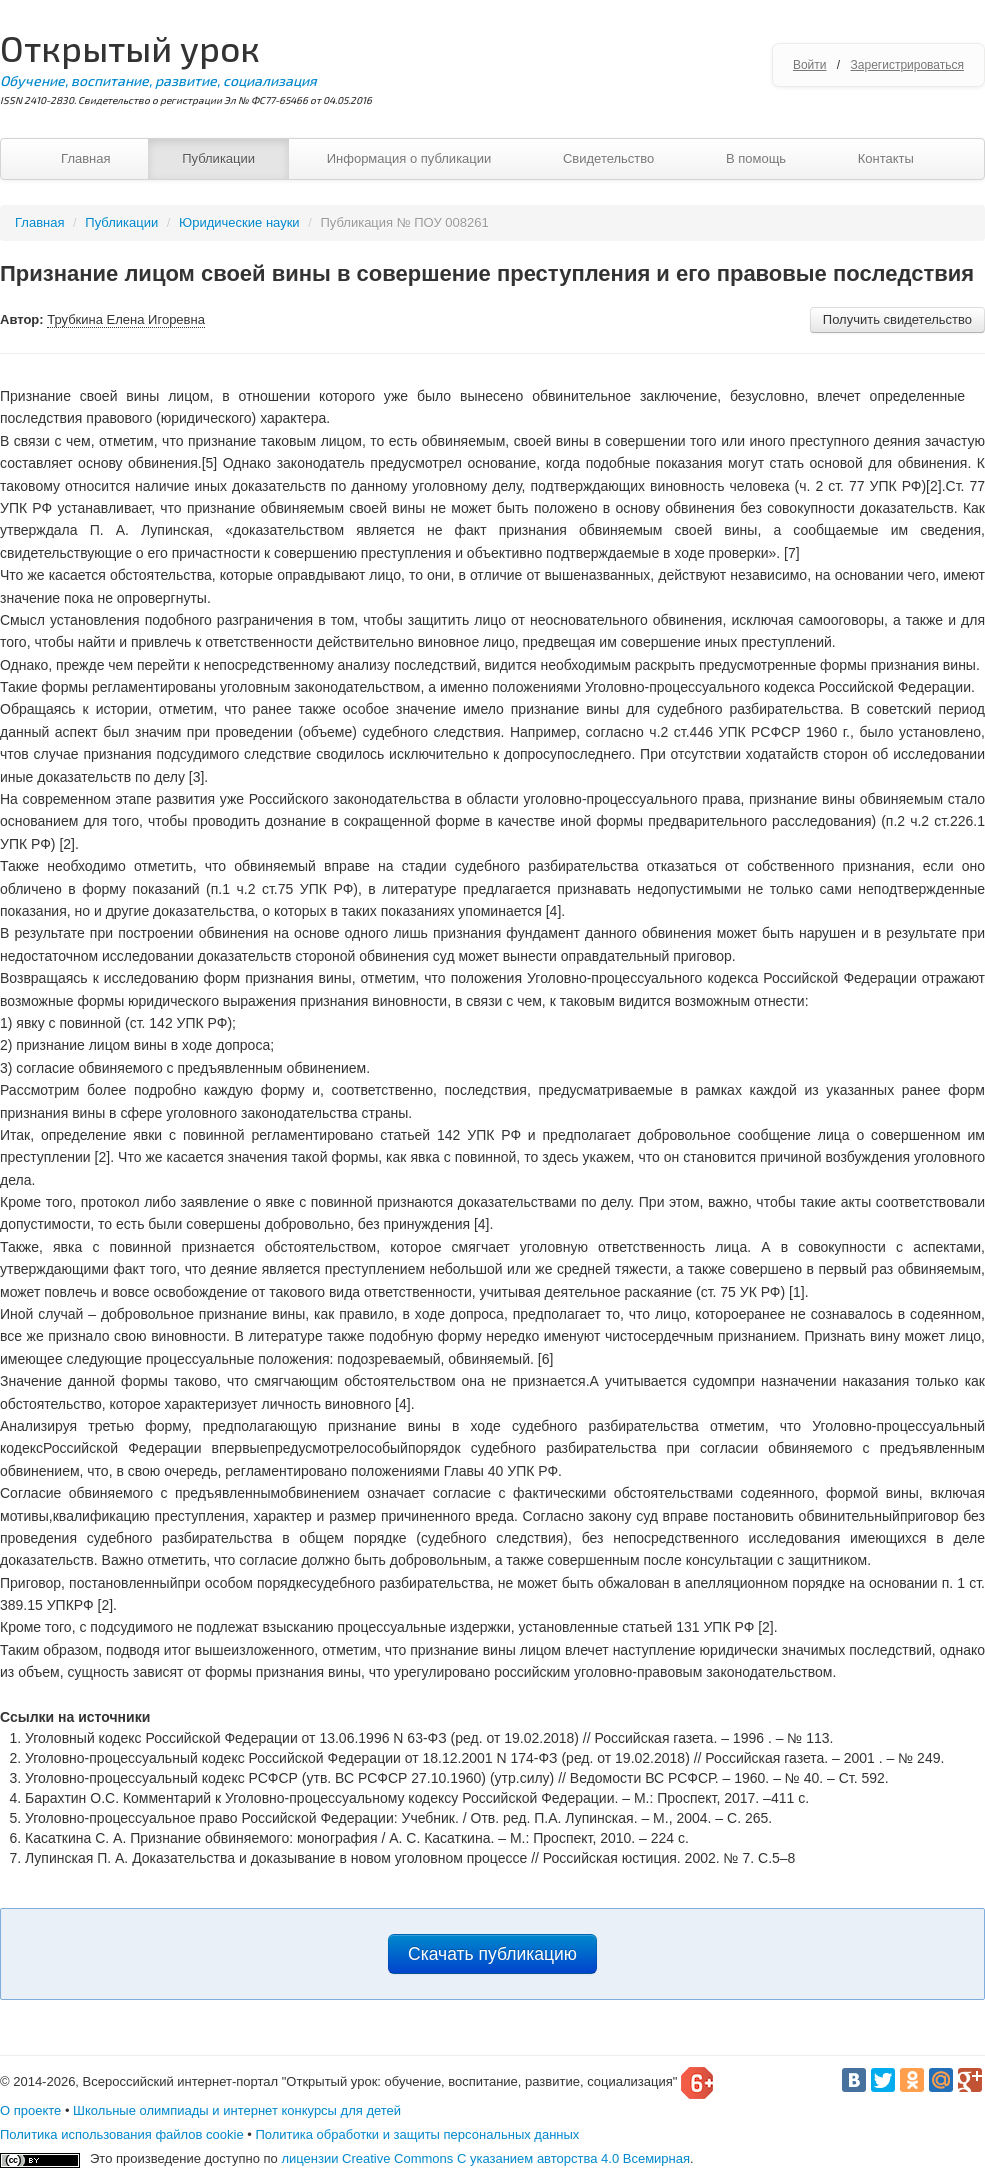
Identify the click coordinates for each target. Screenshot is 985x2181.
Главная (85, 158)
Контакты (886, 158)
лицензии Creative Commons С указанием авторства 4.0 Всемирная (485, 2158)
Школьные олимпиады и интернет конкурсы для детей (237, 2110)
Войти (810, 65)
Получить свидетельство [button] (897, 319)
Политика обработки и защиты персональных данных (417, 2134)
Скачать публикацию (492, 1954)
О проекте (30, 2110)
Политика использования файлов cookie (122, 2134)
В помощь (756, 158)
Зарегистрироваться (907, 65)
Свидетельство (608, 158)
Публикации (218, 158)
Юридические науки (241, 222)
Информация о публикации (409, 158)
